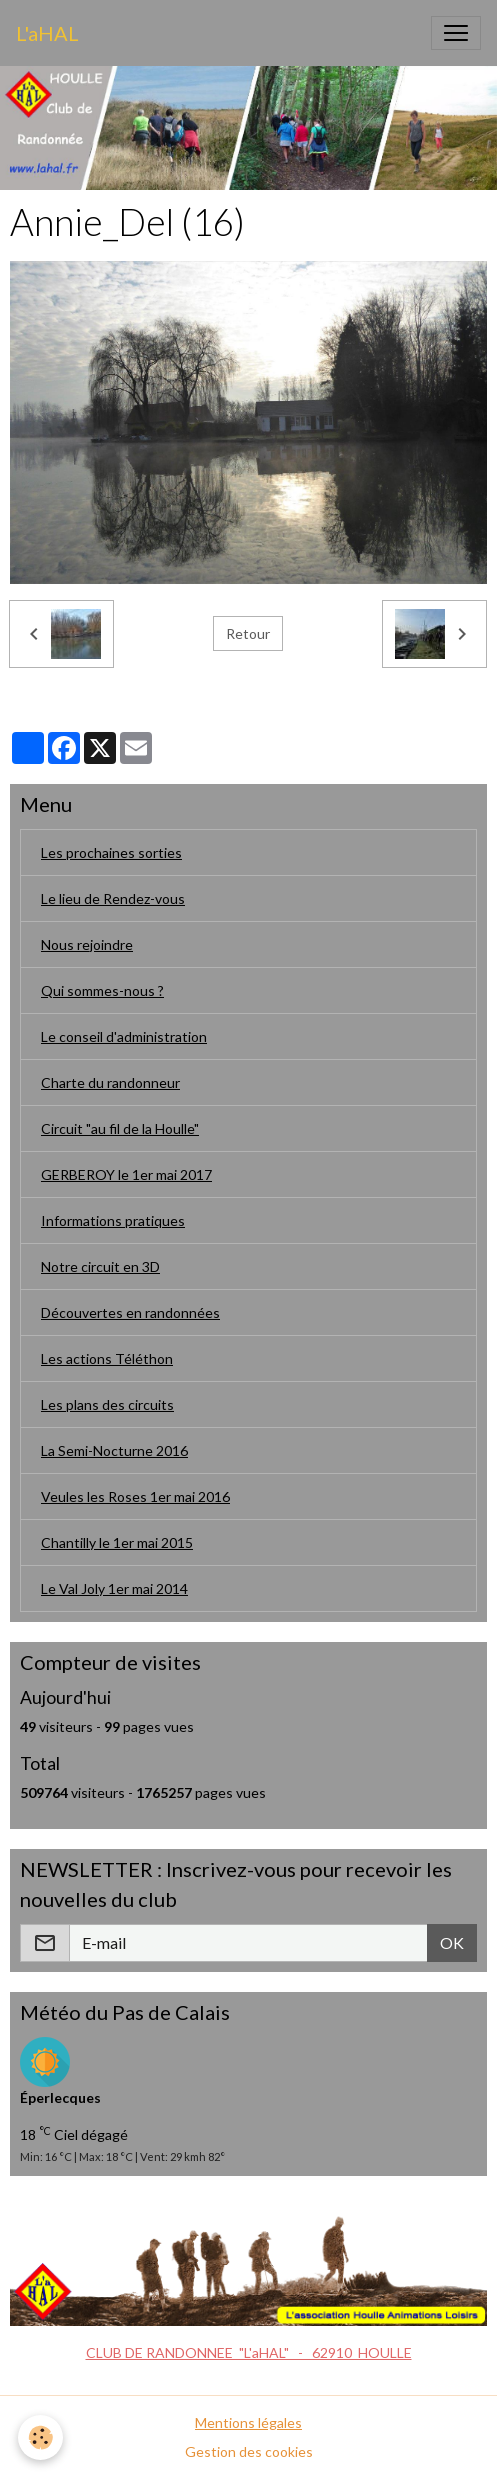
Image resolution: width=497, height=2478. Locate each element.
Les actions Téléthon (107, 1358)
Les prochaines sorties (111, 852)
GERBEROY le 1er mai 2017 (126, 1174)
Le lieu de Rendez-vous (113, 898)
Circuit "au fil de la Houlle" (120, 1128)
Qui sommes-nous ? (102, 990)
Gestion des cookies (249, 2451)
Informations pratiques (113, 1220)
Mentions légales (248, 2422)
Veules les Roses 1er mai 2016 (135, 1496)
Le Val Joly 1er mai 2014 (114, 1588)
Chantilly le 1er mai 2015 (117, 1542)
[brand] (47, 33)
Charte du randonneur (110, 1082)
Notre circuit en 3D (100, 1266)
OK (452, 1942)
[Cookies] (40, 2437)
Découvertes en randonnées (130, 1312)
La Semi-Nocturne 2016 (114, 1450)
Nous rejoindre (87, 944)
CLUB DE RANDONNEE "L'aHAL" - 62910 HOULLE (249, 2352)
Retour (248, 633)
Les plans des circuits (107, 1404)
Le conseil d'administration (124, 1036)
